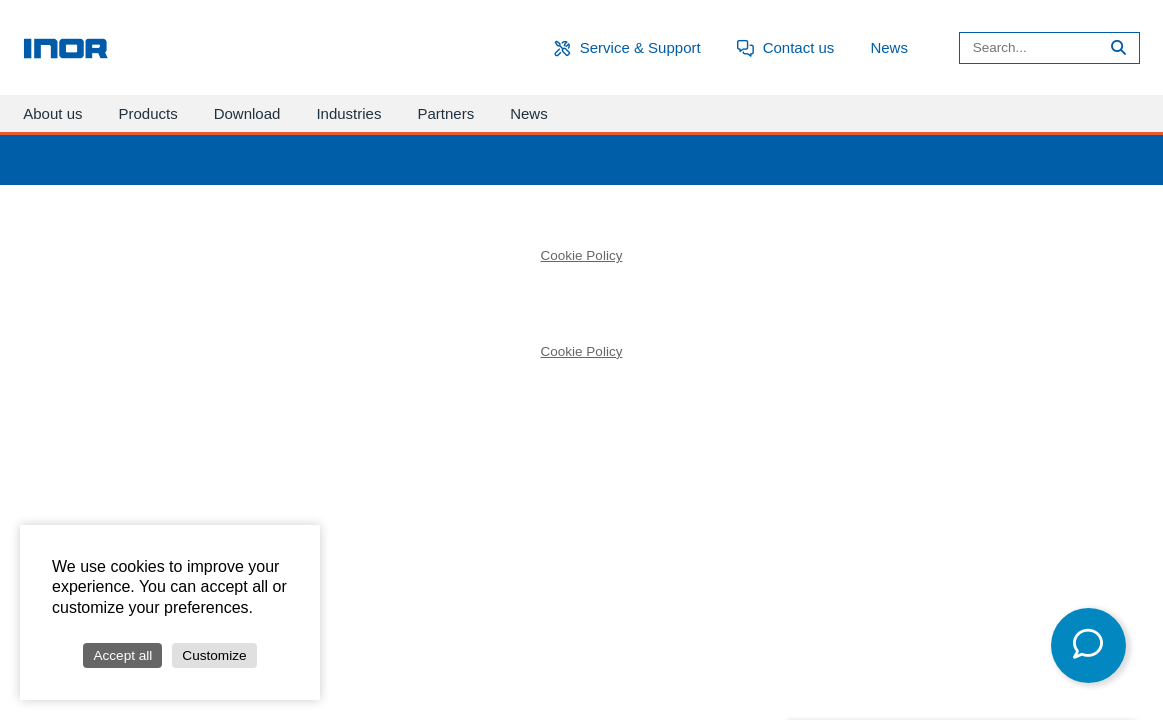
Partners (445, 113)
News (889, 47)
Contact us (799, 47)
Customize (214, 655)
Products (147, 113)
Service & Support (640, 47)
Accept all (122, 655)
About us (52, 113)
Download (247, 113)
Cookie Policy (582, 255)
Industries (348, 113)
